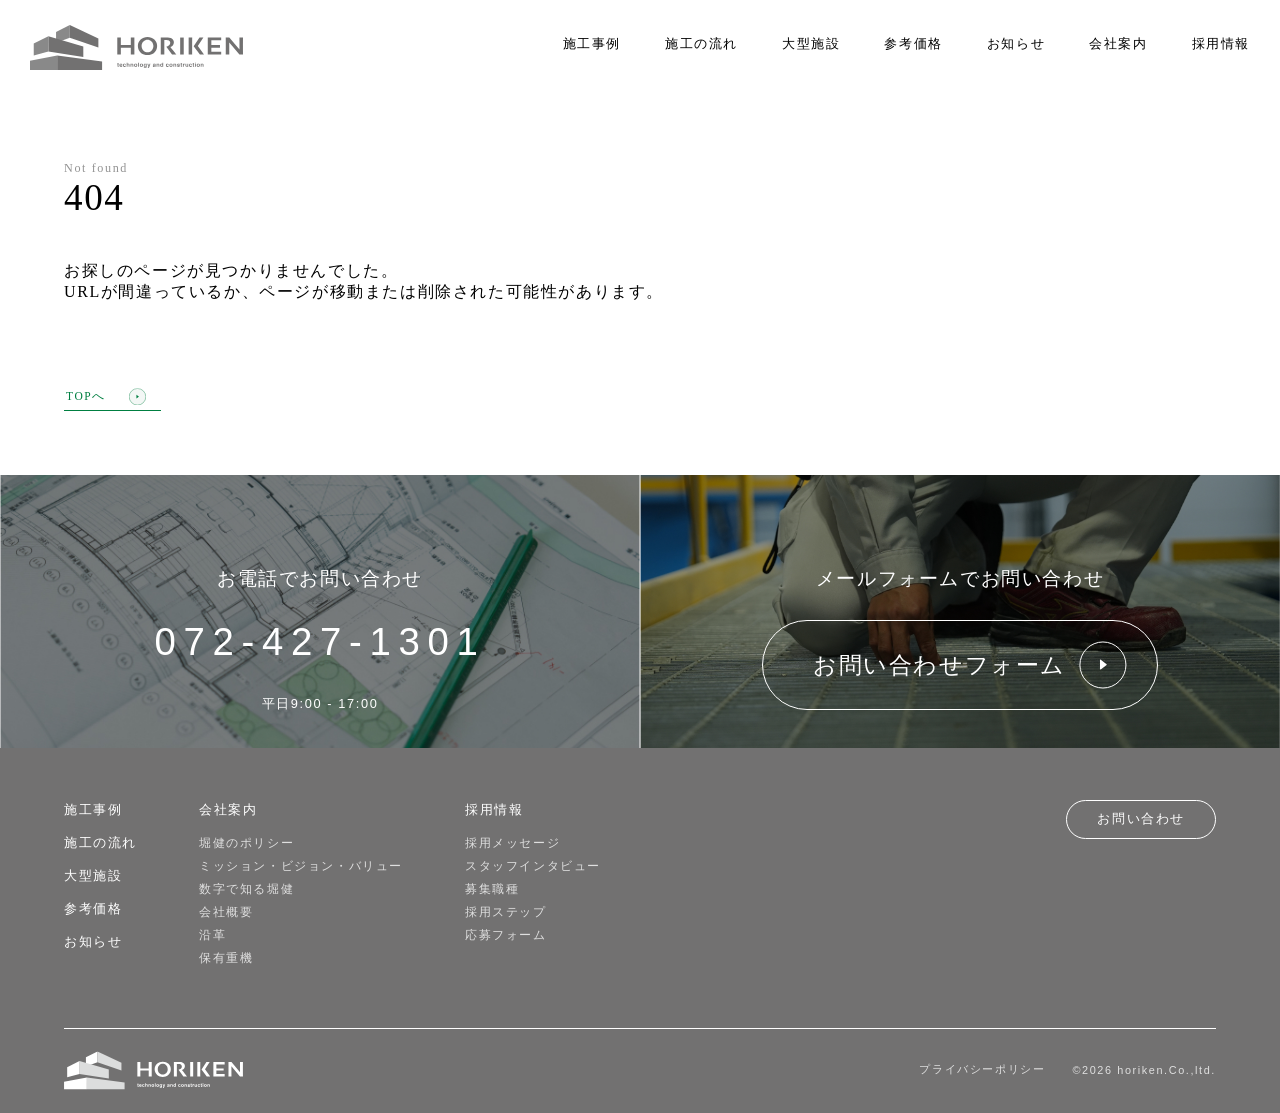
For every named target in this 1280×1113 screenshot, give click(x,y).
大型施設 (811, 44)
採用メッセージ (512, 843)
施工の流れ (701, 44)
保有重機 (226, 958)
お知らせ (1016, 44)
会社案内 (1118, 44)
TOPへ (106, 397)
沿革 (212, 935)
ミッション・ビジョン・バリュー (301, 866)
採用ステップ (506, 912)
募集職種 (492, 889)
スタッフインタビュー (533, 866)
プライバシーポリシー (982, 1069)
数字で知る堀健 (246, 889)
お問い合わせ (1141, 819)
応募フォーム (506, 935)
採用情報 (1221, 44)
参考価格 (913, 44)
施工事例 (592, 44)
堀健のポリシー (246, 843)
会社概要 (226, 912)
